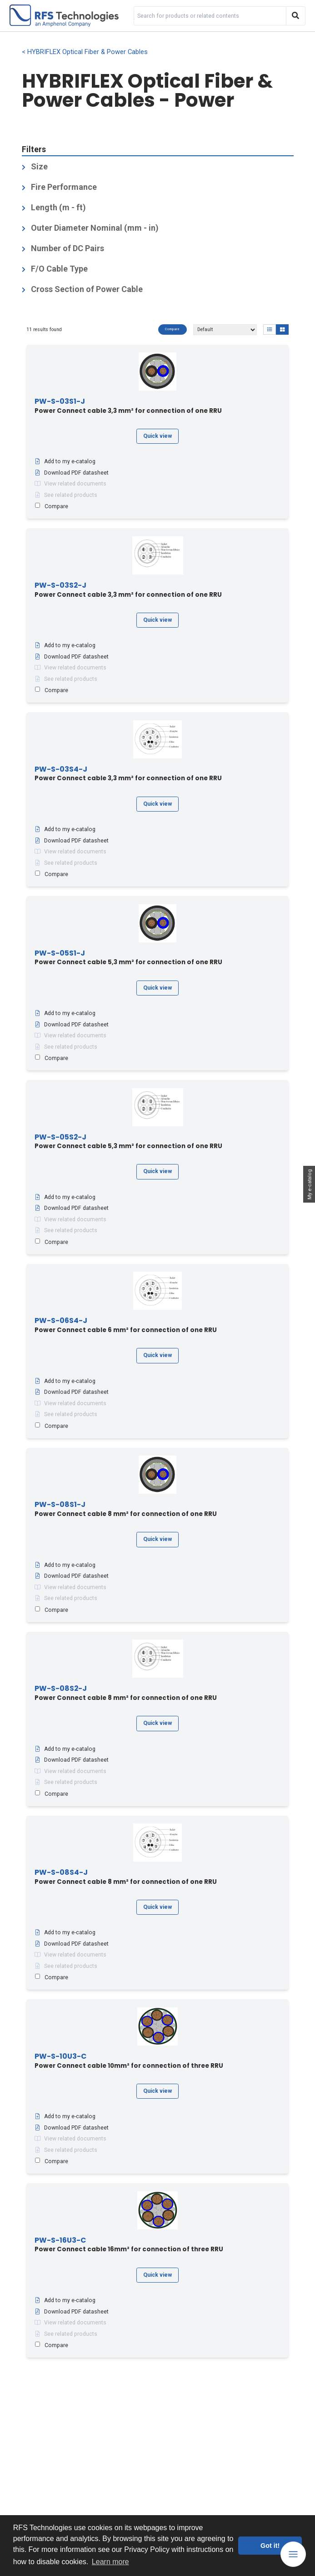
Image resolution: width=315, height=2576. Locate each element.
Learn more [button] (110, 2562)
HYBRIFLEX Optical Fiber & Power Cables (87, 52)
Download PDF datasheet (72, 473)
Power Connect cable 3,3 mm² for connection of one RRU (128, 406)
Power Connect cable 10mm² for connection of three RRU (129, 2061)
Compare (172, 329)
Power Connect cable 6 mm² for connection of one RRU (126, 1325)
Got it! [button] (270, 2545)
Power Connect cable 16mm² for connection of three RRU (129, 2245)
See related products (66, 495)
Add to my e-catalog (65, 461)
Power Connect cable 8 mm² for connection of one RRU (126, 1509)
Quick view (157, 436)
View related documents (70, 484)
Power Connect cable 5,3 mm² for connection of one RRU (128, 958)
